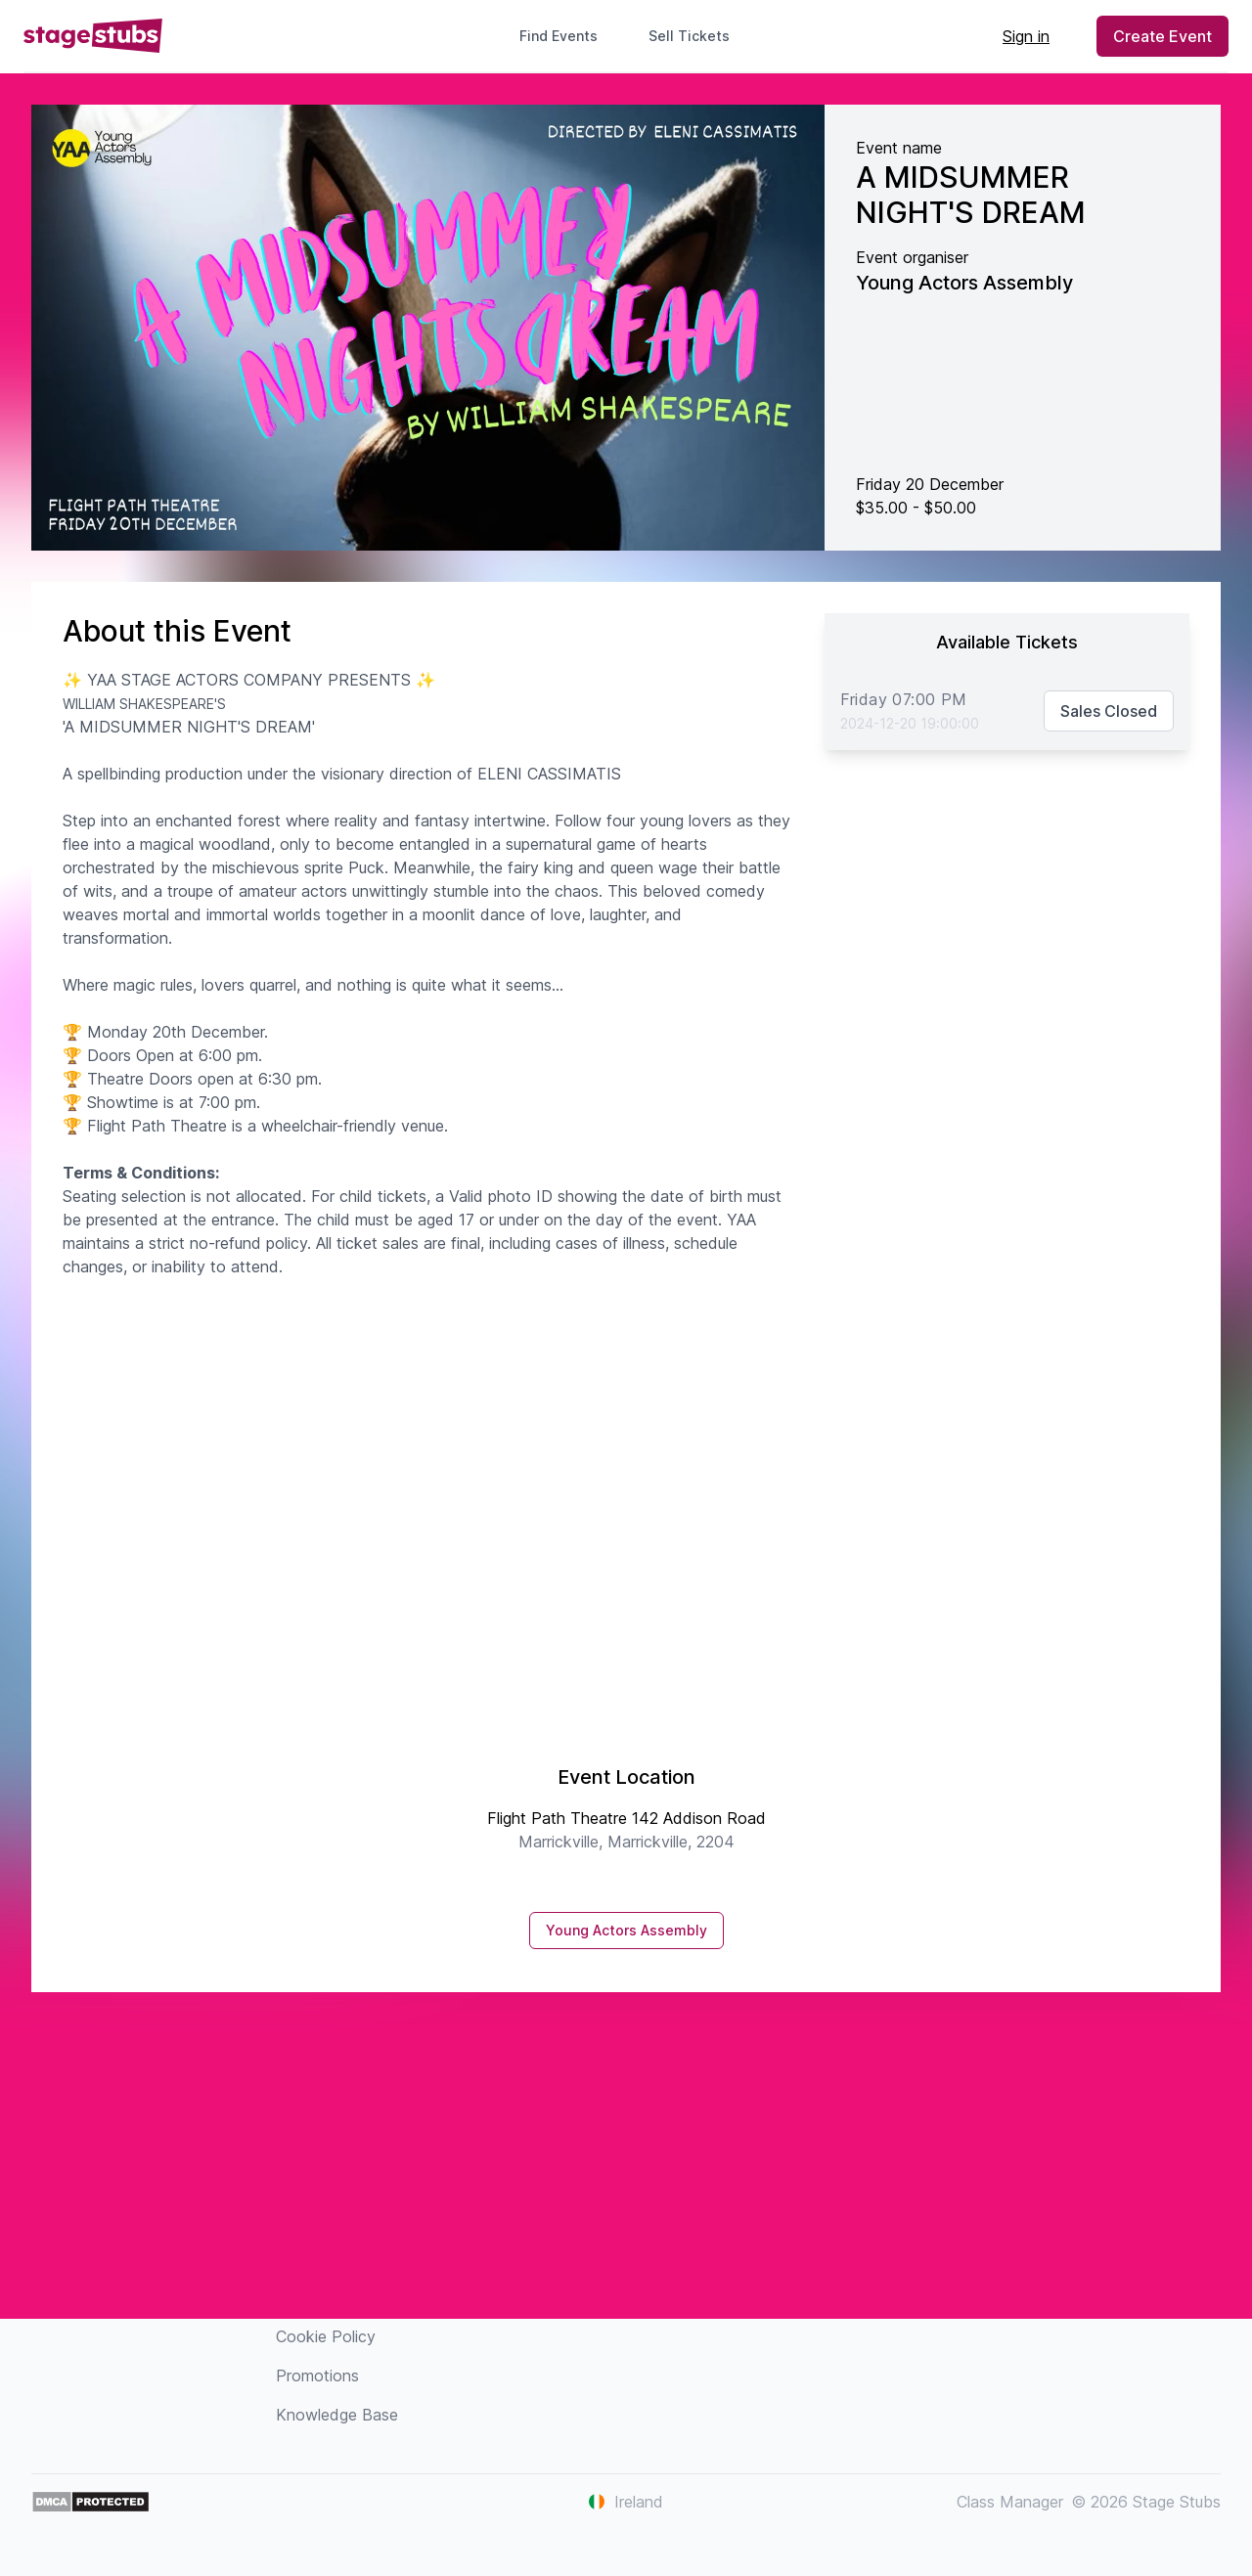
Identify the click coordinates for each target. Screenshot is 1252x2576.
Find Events (558, 35)
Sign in (1026, 36)
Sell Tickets (696, 35)
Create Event (1162, 36)
